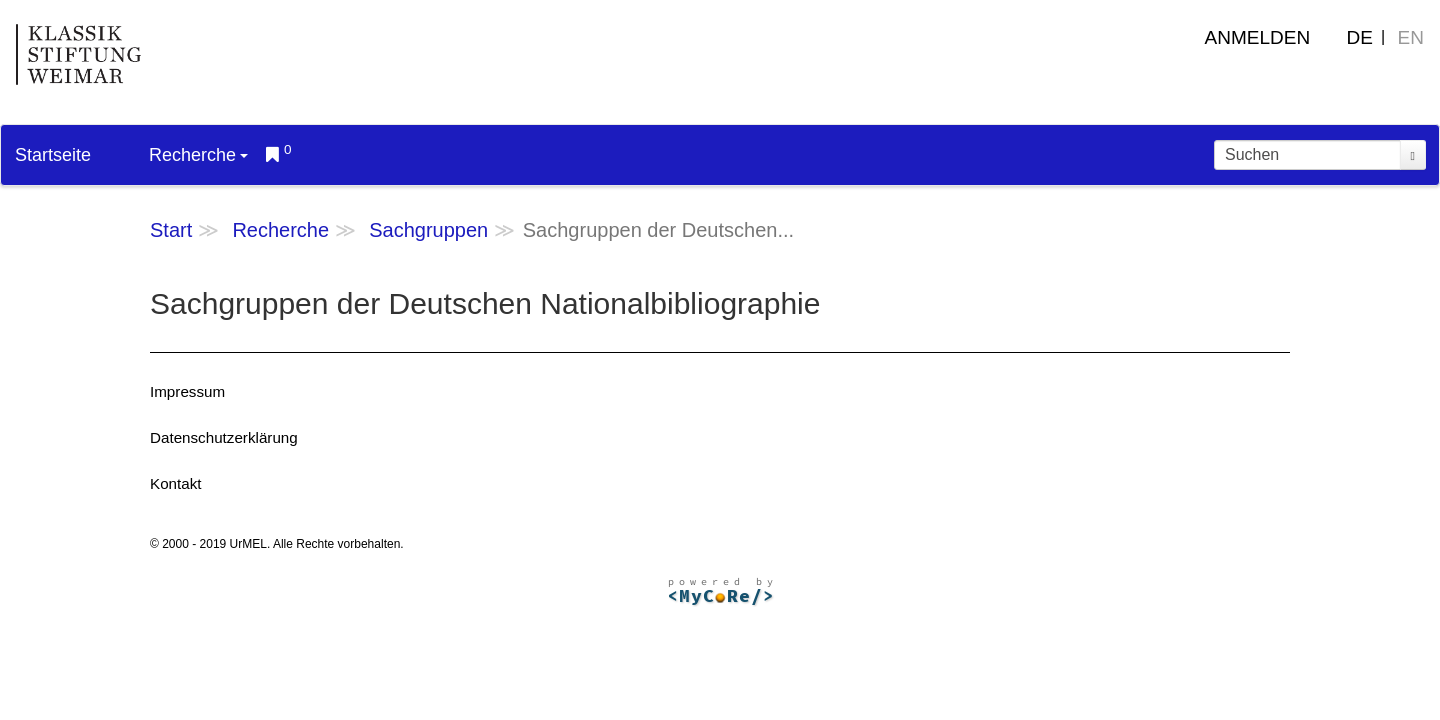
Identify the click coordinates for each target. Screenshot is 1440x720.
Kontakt (176, 483)
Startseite (53, 155)
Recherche (198, 155)
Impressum (187, 391)
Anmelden (1258, 37)
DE (1360, 37)
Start (171, 230)
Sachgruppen (428, 230)
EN (1411, 37)
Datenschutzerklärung (224, 437)
